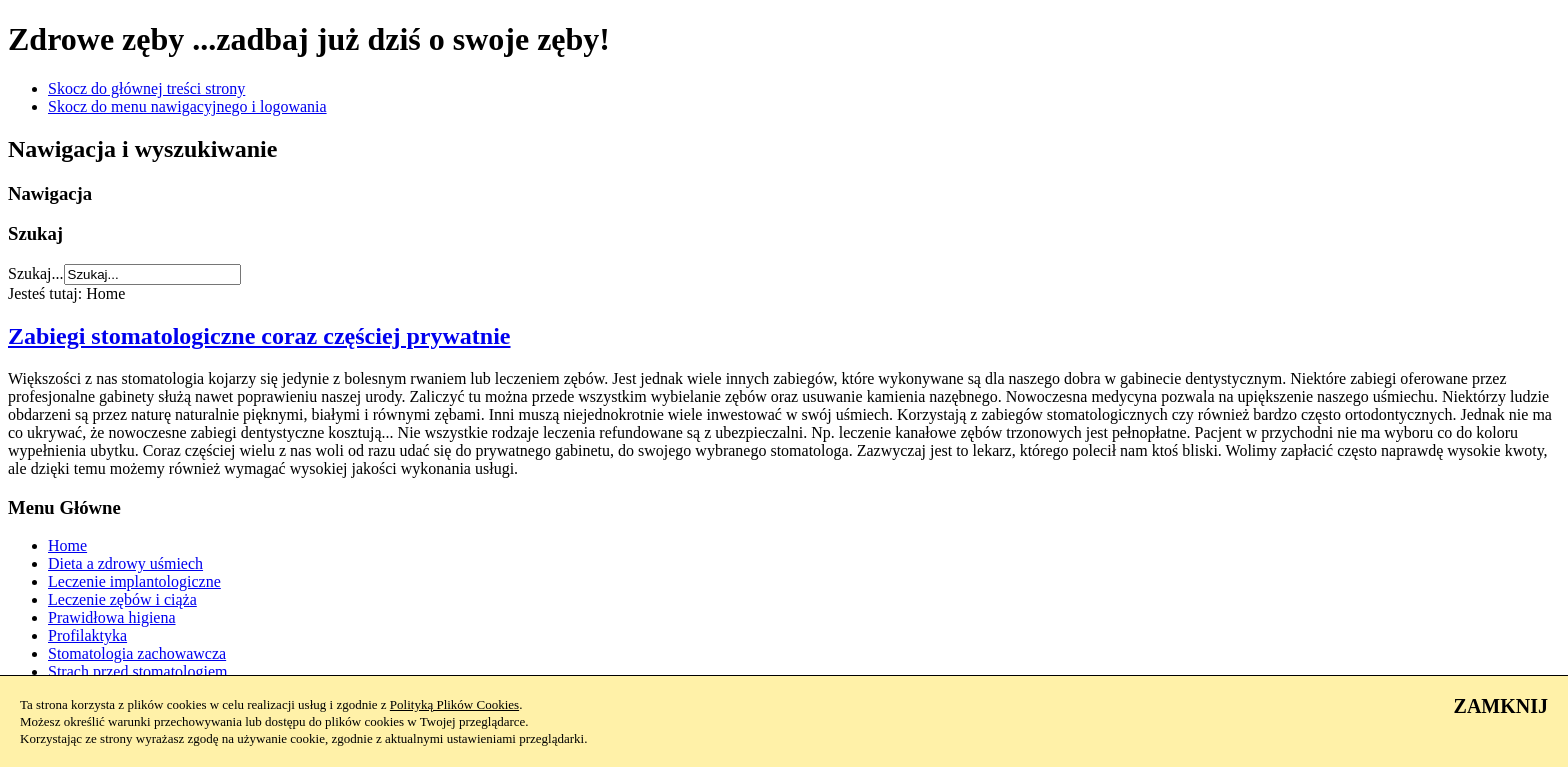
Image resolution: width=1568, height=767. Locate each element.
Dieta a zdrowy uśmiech (125, 563)
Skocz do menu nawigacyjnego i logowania (187, 106)
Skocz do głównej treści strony (146, 88)
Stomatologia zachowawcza (137, 653)
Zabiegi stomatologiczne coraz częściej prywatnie (259, 336)
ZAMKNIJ (1501, 706)
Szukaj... (36, 273)
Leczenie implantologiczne (134, 581)
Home (67, 545)
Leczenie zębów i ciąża (122, 599)
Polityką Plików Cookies (454, 704)
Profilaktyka (87, 635)
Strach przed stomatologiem (138, 671)
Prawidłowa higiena (112, 617)
